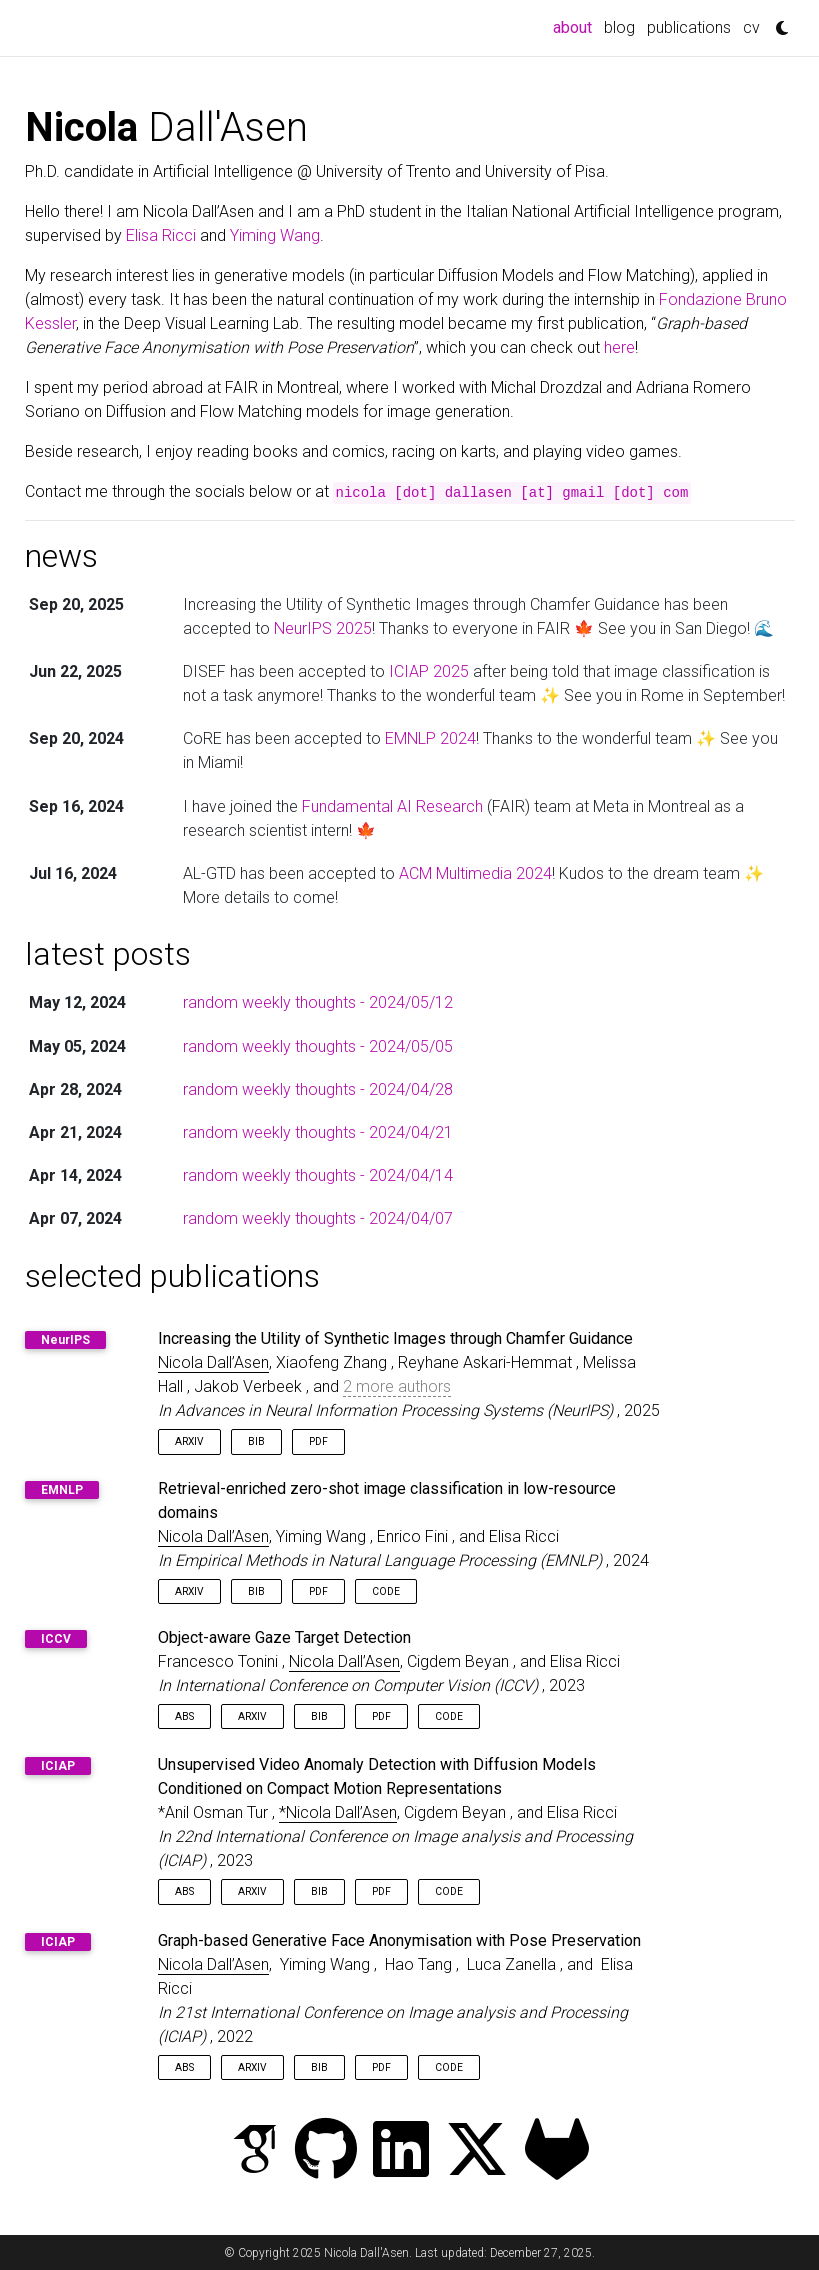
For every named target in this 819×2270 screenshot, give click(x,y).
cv (751, 27)
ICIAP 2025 (429, 671)
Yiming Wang (275, 235)
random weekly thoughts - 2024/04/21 (318, 1132)
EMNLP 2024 (430, 738)
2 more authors (397, 1386)
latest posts (108, 954)
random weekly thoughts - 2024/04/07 (318, 1218)
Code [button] (386, 1591)
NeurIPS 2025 (323, 628)
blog (619, 27)
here (619, 347)
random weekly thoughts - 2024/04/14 (318, 1175)
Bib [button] (256, 1441)
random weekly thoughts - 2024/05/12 (318, 1002)
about (575, 26)
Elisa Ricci (161, 235)
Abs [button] (184, 1716)
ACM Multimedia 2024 (475, 873)
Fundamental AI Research (392, 806)
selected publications (172, 1276)
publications (689, 27)
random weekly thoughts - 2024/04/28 (318, 1089)
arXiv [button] (189, 1441)
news (61, 556)
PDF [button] (318, 1441)
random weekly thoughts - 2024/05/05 (318, 1046)
